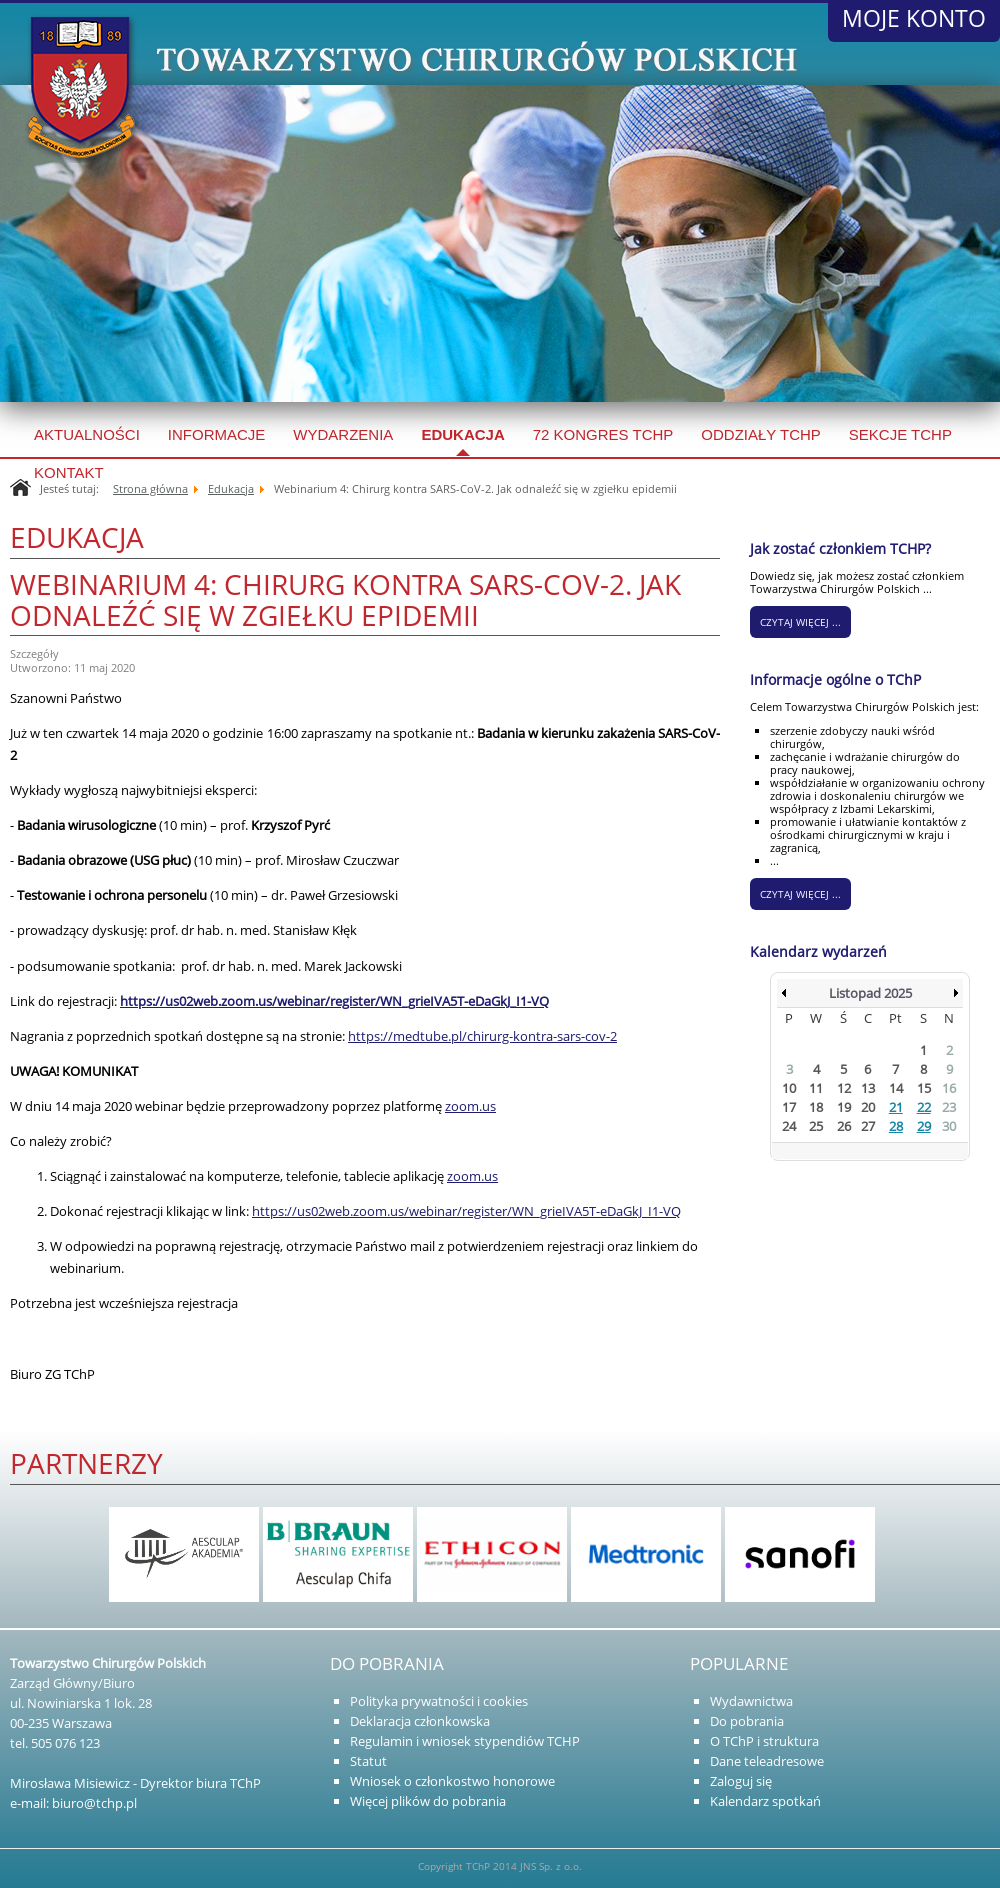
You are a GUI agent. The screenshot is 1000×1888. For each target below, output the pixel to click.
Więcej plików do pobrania (428, 1801)
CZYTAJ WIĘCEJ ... (800, 622)
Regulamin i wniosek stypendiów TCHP (465, 1741)
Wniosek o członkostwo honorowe (452, 1781)
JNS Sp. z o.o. (551, 1866)
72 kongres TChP (603, 434)
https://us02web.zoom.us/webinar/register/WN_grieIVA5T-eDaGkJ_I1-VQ (466, 1211)
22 (924, 1107)
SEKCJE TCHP (900, 434)
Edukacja (462, 434)
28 (896, 1126)
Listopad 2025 (870, 993)
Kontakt (69, 472)
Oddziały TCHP (760, 434)
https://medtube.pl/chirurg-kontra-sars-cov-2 (482, 1036)
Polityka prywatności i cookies (439, 1701)
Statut (368, 1761)
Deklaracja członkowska (420, 1721)
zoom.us (470, 1106)
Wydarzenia (343, 434)
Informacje (217, 434)
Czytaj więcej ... (800, 894)
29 (924, 1126)
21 (896, 1107)
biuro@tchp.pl (94, 1803)
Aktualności (87, 434)
